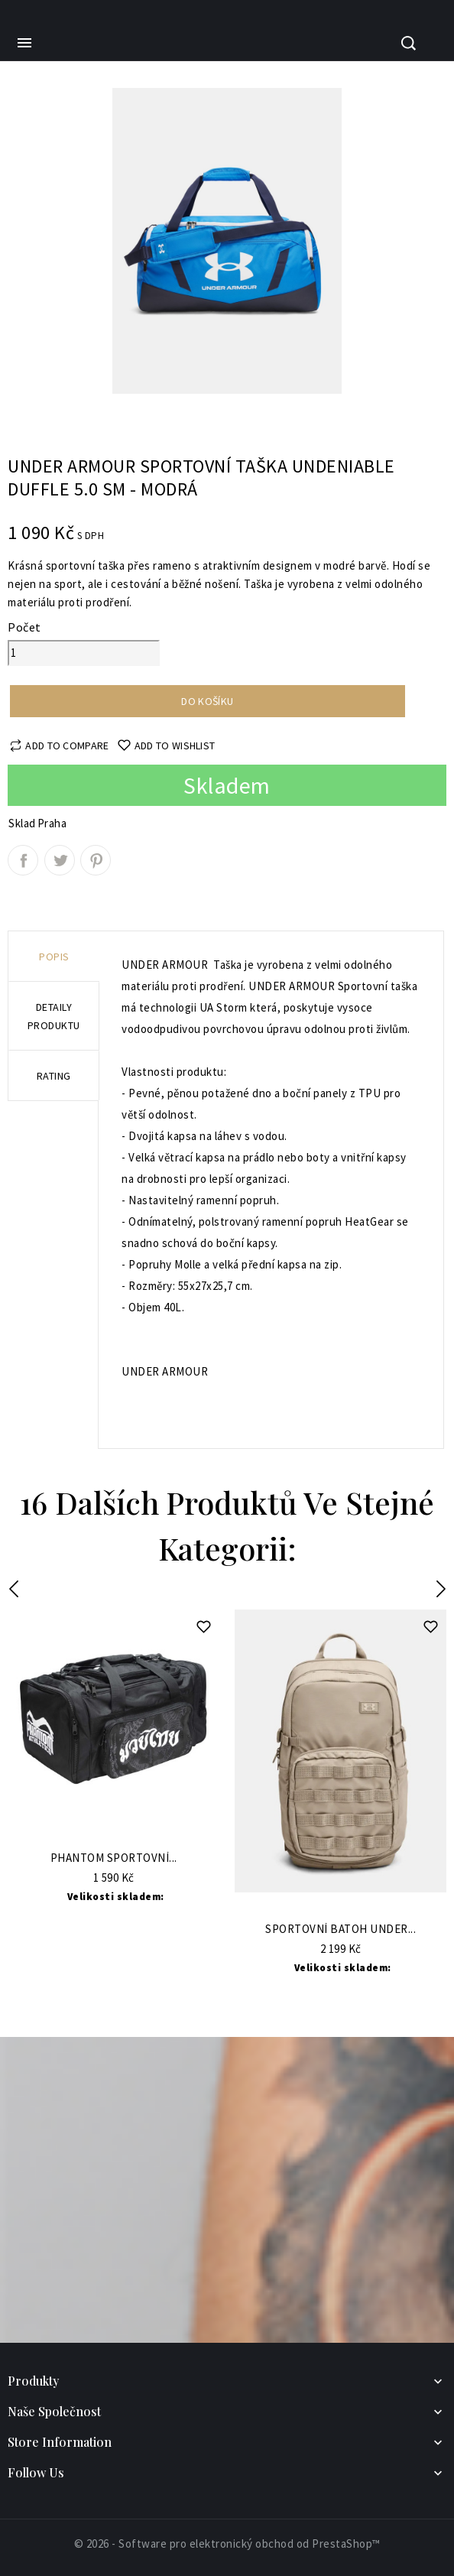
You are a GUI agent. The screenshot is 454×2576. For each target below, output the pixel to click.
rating (54, 1076)
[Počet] (84, 653)
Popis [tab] (54, 956)
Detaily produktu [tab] (54, 1016)
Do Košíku (113, 1834)
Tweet (59, 860)
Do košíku (207, 701)
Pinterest (95, 860)
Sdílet (22, 860)
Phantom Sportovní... (113, 1858)
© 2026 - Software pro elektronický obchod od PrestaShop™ (227, 2543)
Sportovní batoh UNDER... (340, 1929)
